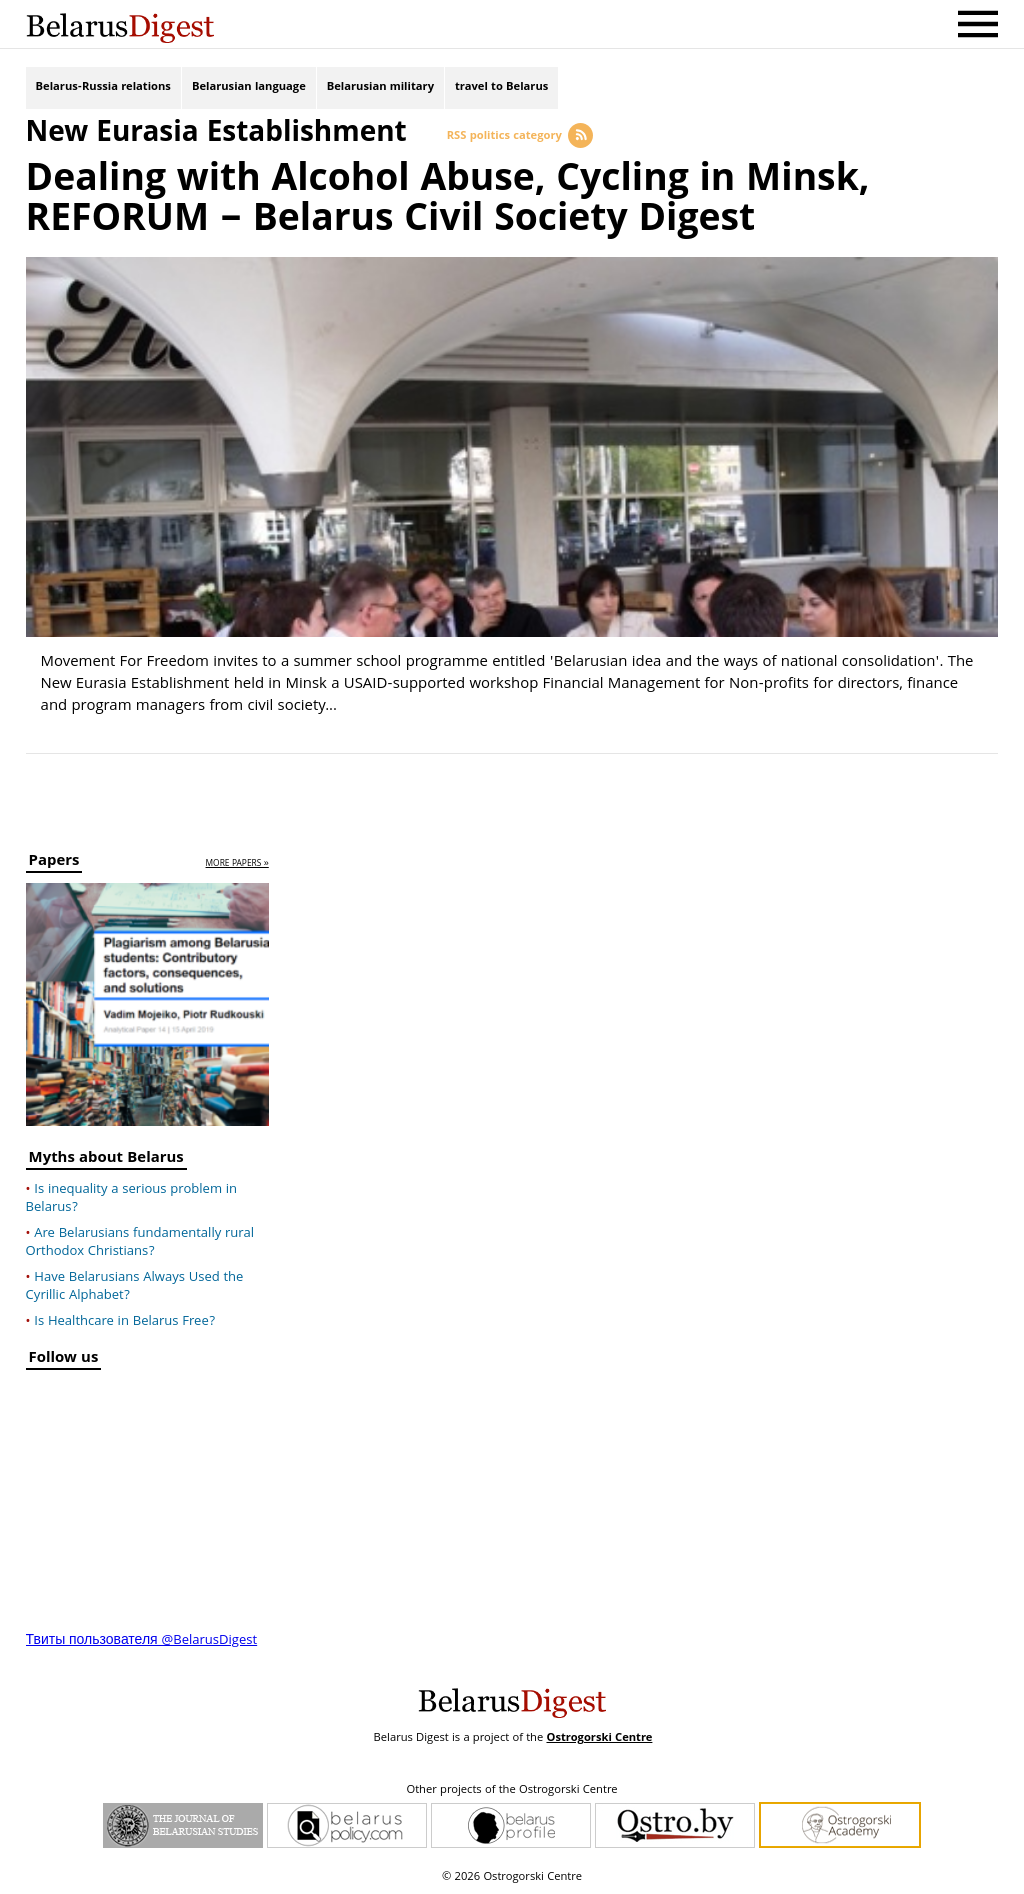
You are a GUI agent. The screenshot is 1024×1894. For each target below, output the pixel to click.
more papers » (237, 864)
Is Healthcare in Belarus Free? (124, 1322)
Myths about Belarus (106, 1160)
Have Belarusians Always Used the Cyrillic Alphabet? (135, 1287)
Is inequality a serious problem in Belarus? (132, 1199)
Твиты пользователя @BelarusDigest (142, 1641)
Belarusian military (380, 87)
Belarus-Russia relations (103, 87)
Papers (54, 863)
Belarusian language (249, 87)
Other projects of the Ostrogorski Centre (511, 1791)
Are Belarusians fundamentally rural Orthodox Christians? (140, 1243)
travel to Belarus (501, 87)
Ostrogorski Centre (599, 1738)
